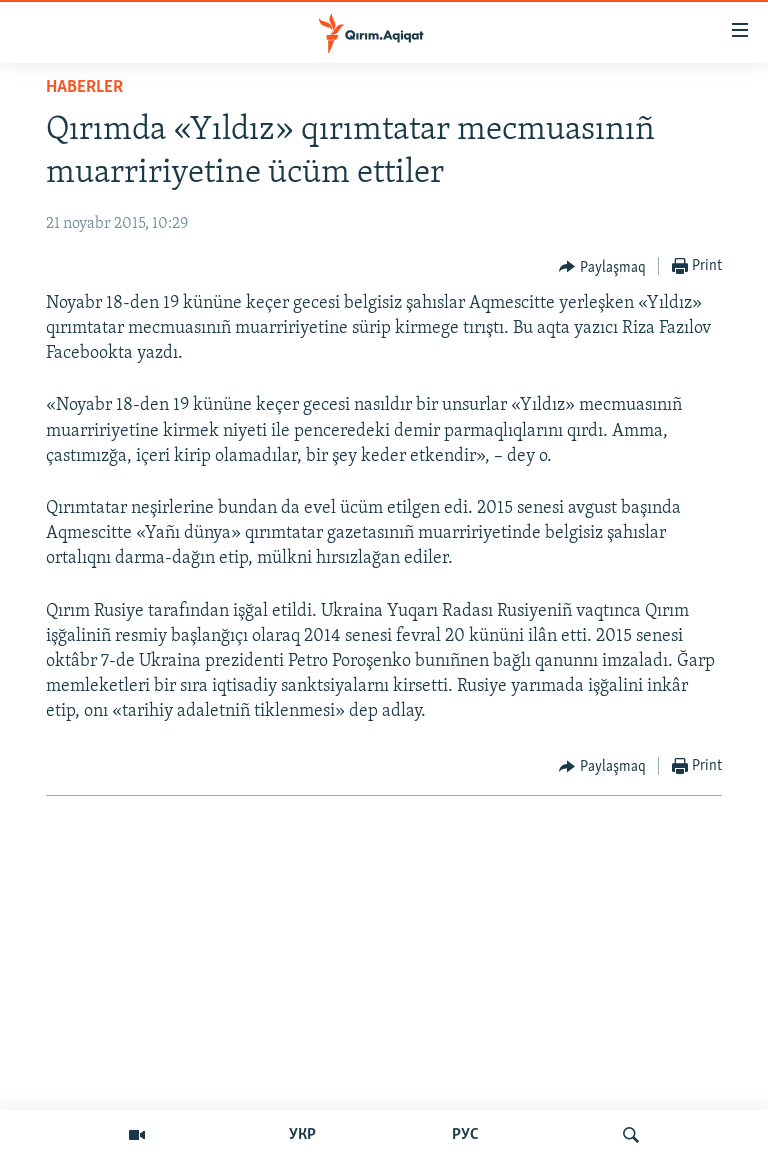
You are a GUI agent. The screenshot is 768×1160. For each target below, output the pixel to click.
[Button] (602, 267)
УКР (302, 1135)
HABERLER (84, 87)
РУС (465, 1135)
